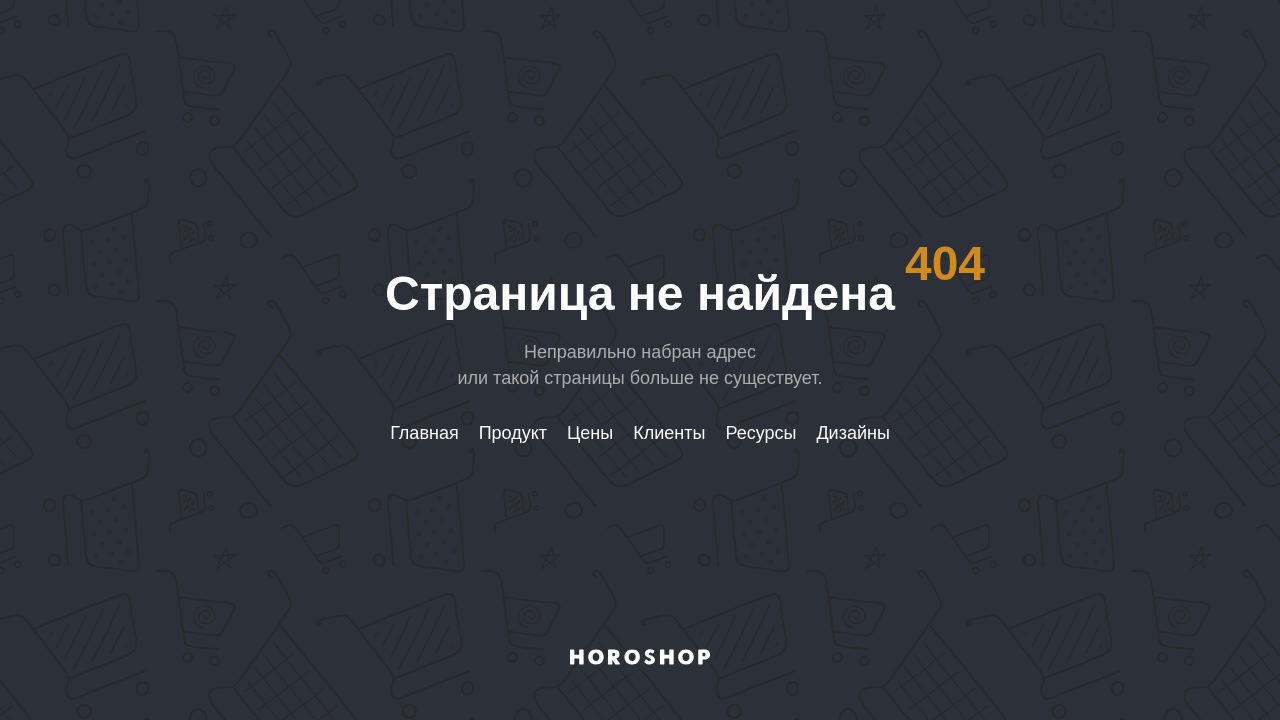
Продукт (513, 433)
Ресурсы (760, 433)
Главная (424, 433)
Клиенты (669, 433)
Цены (590, 433)
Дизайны (852, 433)
